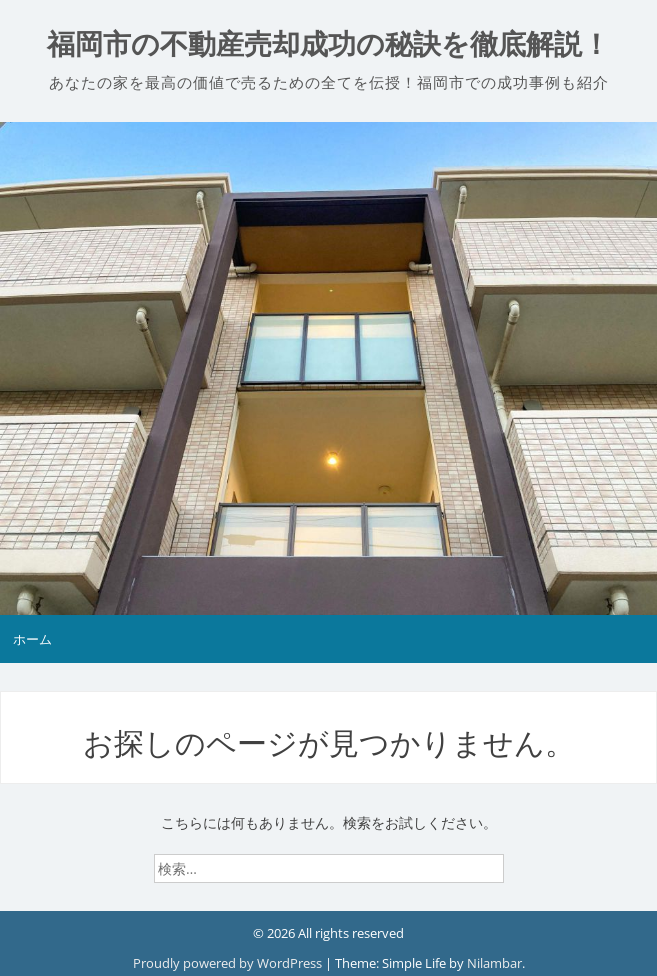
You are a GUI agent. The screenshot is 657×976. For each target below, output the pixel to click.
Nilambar (494, 963)
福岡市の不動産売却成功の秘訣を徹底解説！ (328, 44)
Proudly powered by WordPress (229, 963)
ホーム (32, 639)
